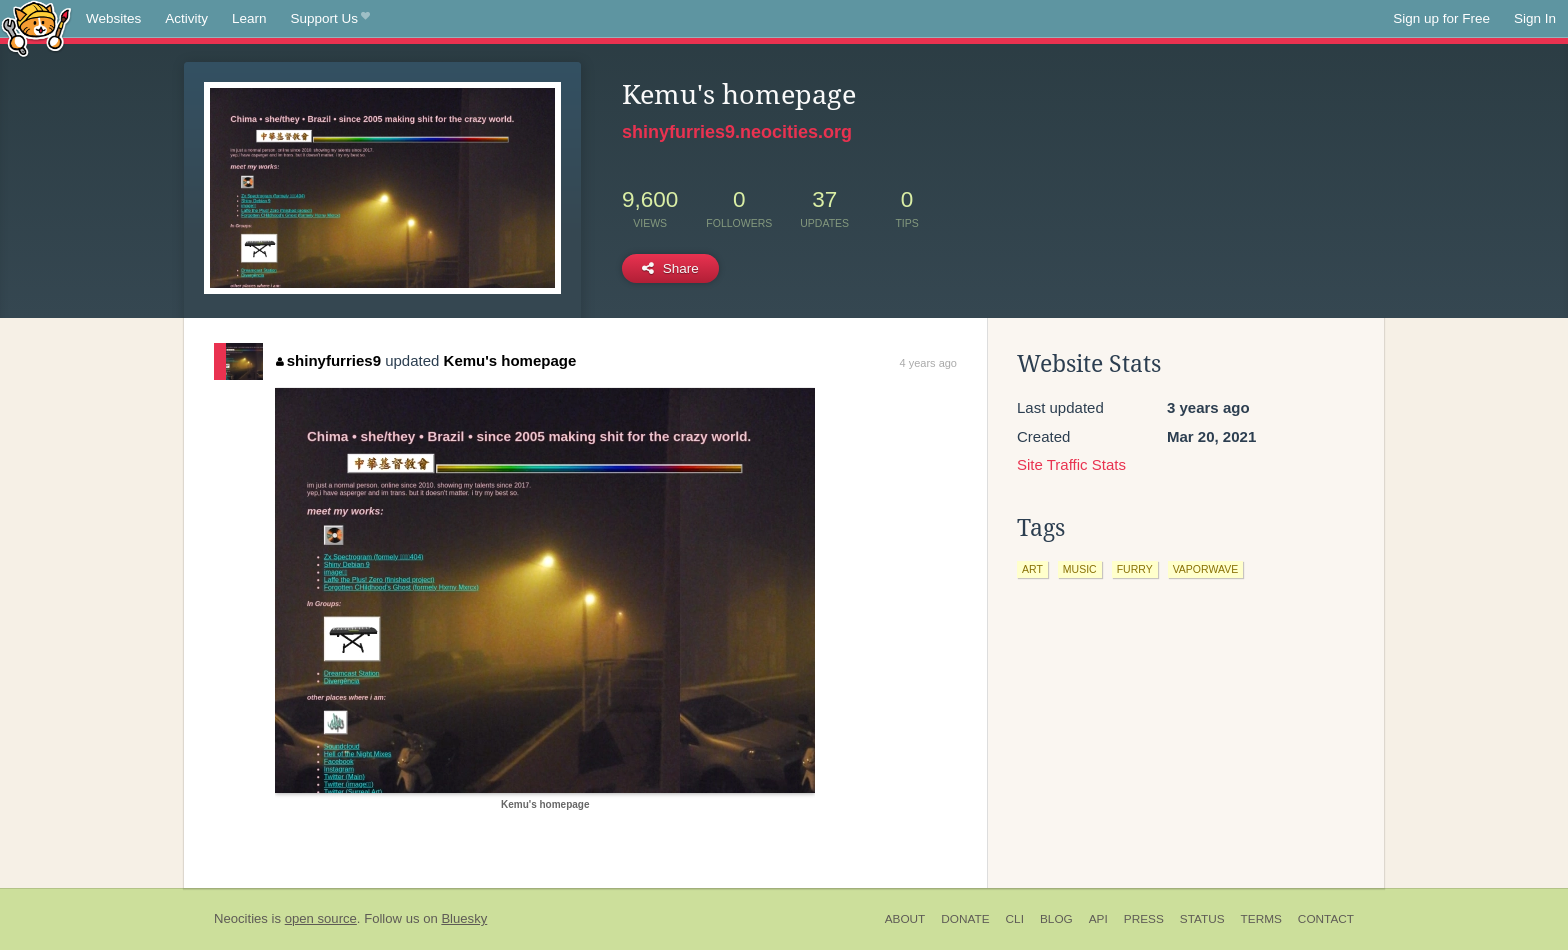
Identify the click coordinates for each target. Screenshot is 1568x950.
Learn (249, 18)
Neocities (241, 918)
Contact (1326, 919)
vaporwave (1206, 569)
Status (1202, 919)
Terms (1261, 919)
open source (321, 918)
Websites (113, 18)
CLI (1015, 919)
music (1080, 569)
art (1032, 569)
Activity (186, 18)
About (905, 919)
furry (1135, 569)
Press (1144, 919)
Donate (965, 919)
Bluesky (464, 918)
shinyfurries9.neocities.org (737, 132)
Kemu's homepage (510, 360)
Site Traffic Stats (1071, 464)
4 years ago (928, 363)
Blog (1056, 919)
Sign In (1535, 18)
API (1098, 919)
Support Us (330, 19)
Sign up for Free (1441, 18)
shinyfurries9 (328, 360)
